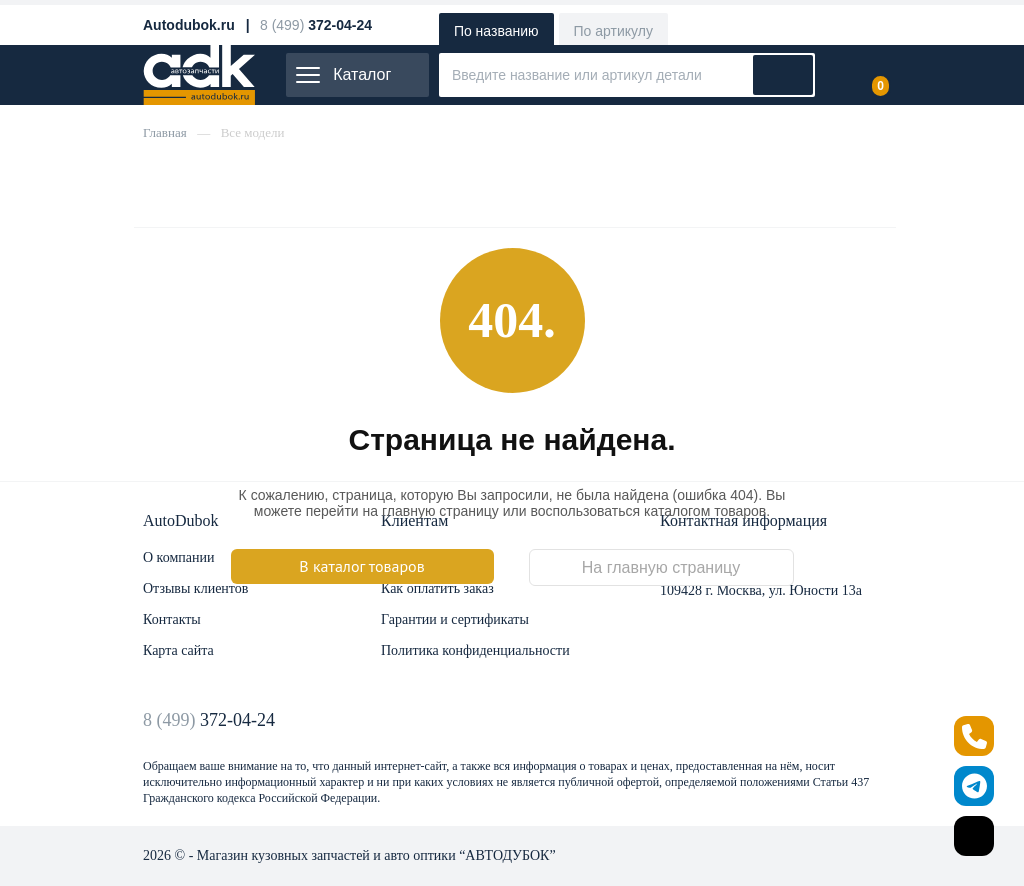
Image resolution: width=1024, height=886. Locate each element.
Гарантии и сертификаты (455, 619)
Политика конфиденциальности (475, 650)
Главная (165, 132)
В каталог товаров (361, 566)
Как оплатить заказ (437, 588)
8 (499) (209, 720)
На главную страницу (661, 567)
